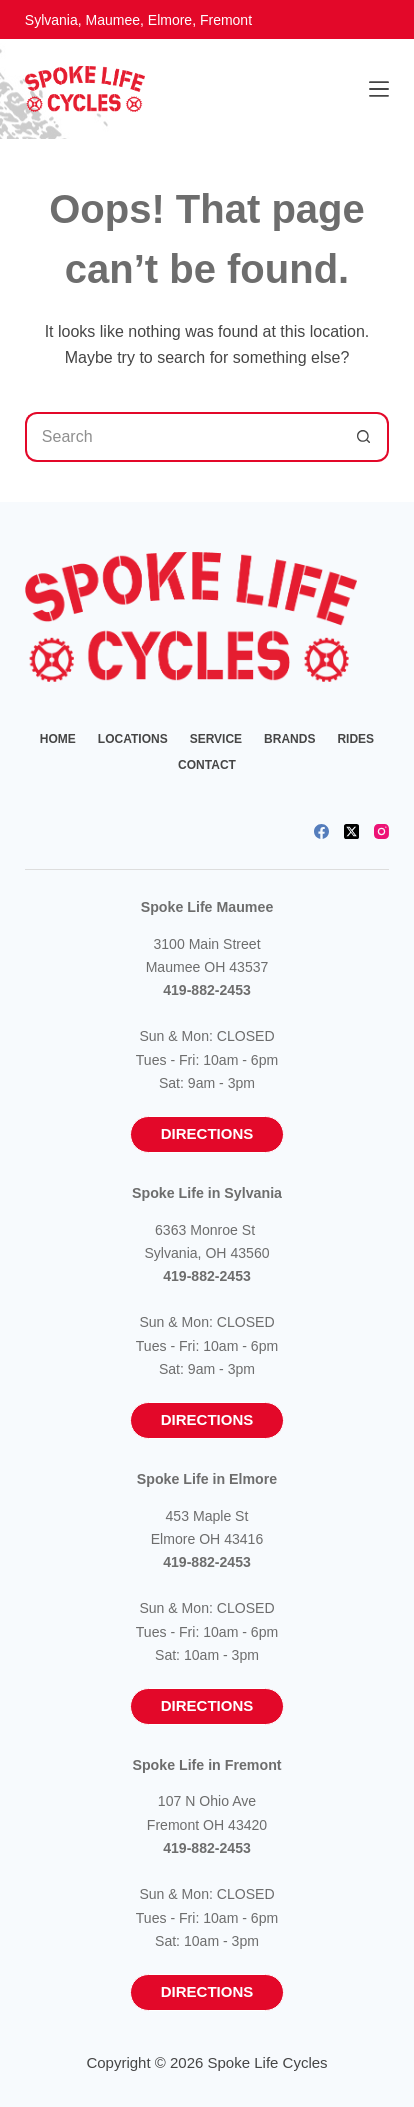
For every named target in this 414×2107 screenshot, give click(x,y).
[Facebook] (321, 831)
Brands (289, 739)
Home (58, 739)
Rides (355, 739)
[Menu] (379, 89)
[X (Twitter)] (351, 831)
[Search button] (364, 437)
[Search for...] (182, 437)
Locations (133, 739)
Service (216, 739)
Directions (207, 1133)
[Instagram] (381, 831)
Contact (207, 765)
